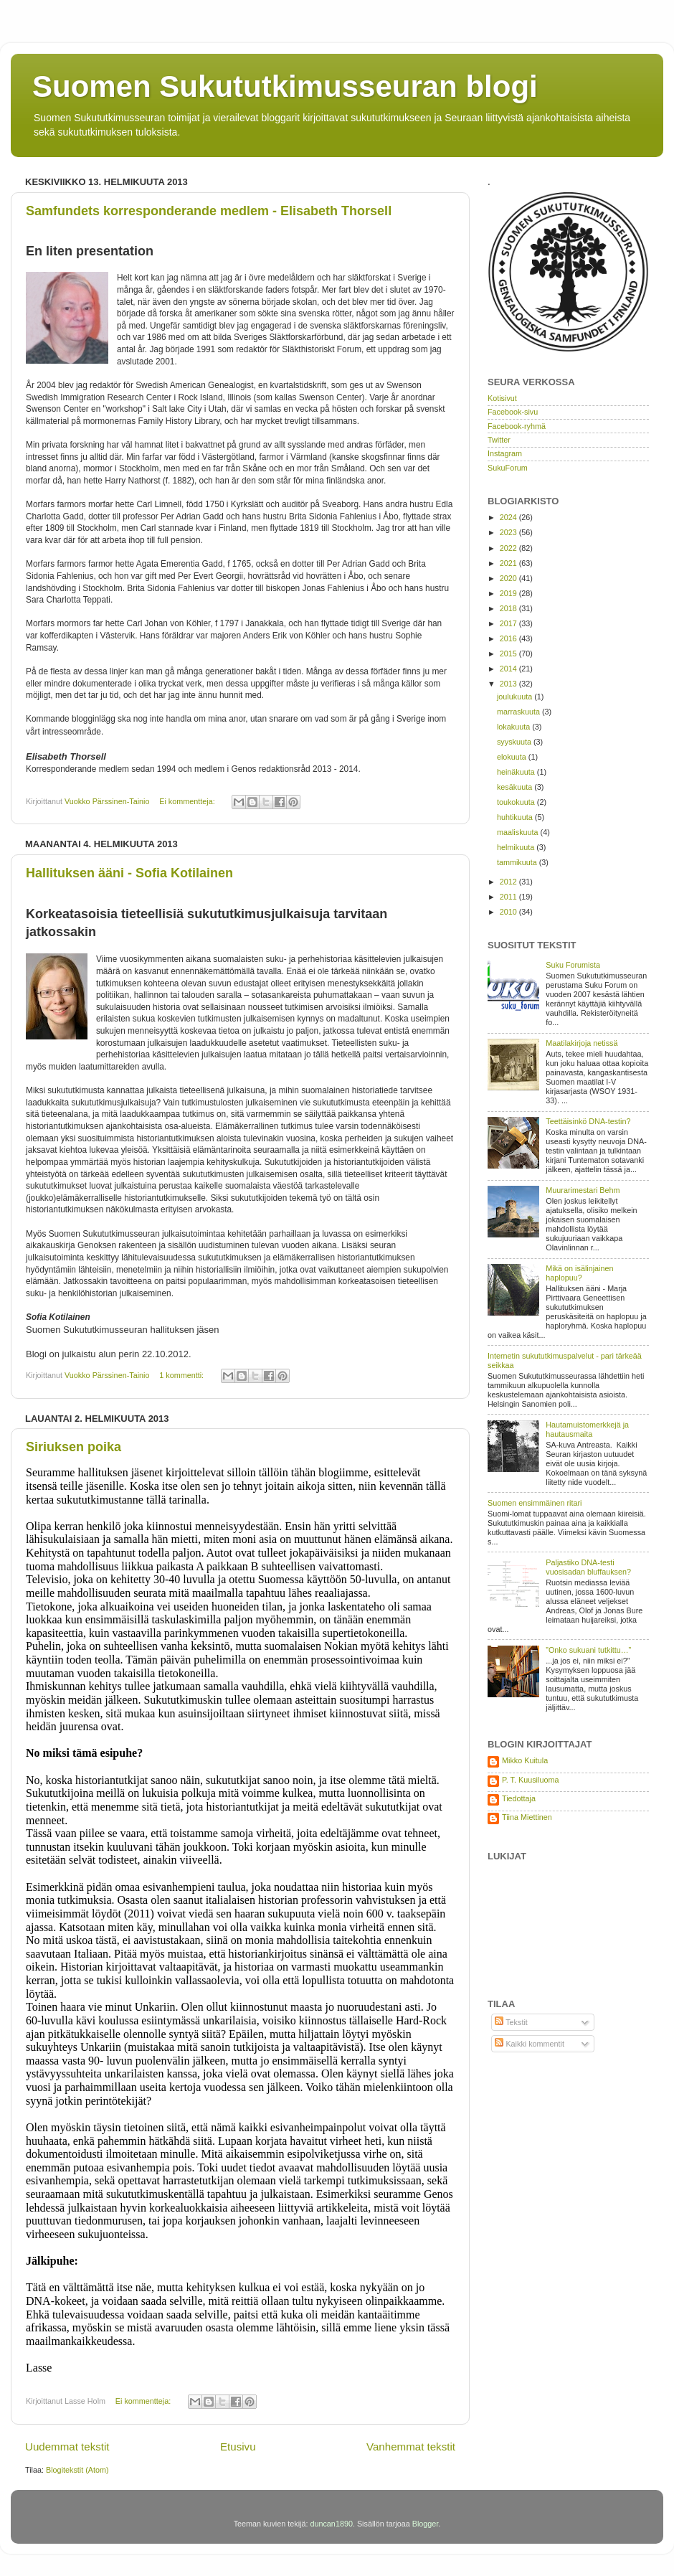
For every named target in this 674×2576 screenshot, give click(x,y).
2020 (509, 578)
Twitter (499, 439)
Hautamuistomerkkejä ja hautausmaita (587, 1429)
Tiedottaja (519, 1798)
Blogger (425, 2523)
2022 (509, 548)
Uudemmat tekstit (67, 2446)
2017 (509, 623)
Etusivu (238, 2446)
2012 (509, 881)
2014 (509, 668)
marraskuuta (519, 711)
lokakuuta (514, 726)
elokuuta (512, 756)
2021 (509, 563)
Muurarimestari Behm (583, 1190)
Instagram (505, 453)
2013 (509, 683)
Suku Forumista (573, 965)
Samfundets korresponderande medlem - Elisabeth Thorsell (208, 211)
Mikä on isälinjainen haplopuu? (579, 1273)
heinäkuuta (517, 772)
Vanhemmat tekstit (410, 2446)
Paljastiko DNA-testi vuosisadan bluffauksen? (588, 1567)
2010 (509, 911)
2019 (509, 593)
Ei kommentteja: (188, 801)
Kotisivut (502, 398)
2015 (509, 653)
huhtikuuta (516, 817)
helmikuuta (516, 847)
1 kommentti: (182, 1375)
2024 (509, 517)
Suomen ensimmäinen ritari (535, 1503)
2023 (509, 532)
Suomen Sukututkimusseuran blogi (285, 86)
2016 (509, 638)
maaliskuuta (519, 832)
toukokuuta (517, 802)
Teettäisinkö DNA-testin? (588, 1121)
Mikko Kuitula (525, 1760)
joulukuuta (515, 696)
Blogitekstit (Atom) (77, 2470)
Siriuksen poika (73, 1447)
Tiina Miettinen (527, 1817)
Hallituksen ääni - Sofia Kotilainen (129, 873)
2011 (509, 896)
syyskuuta (515, 741)
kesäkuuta (515, 787)
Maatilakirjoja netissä (581, 1043)
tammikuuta (518, 862)
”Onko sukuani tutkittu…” (588, 1650)
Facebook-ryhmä (517, 426)
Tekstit (511, 2022)
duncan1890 (331, 2523)
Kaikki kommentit (529, 2043)
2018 (509, 608)
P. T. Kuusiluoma (530, 1779)
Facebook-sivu (513, 411)
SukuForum (508, 467)
